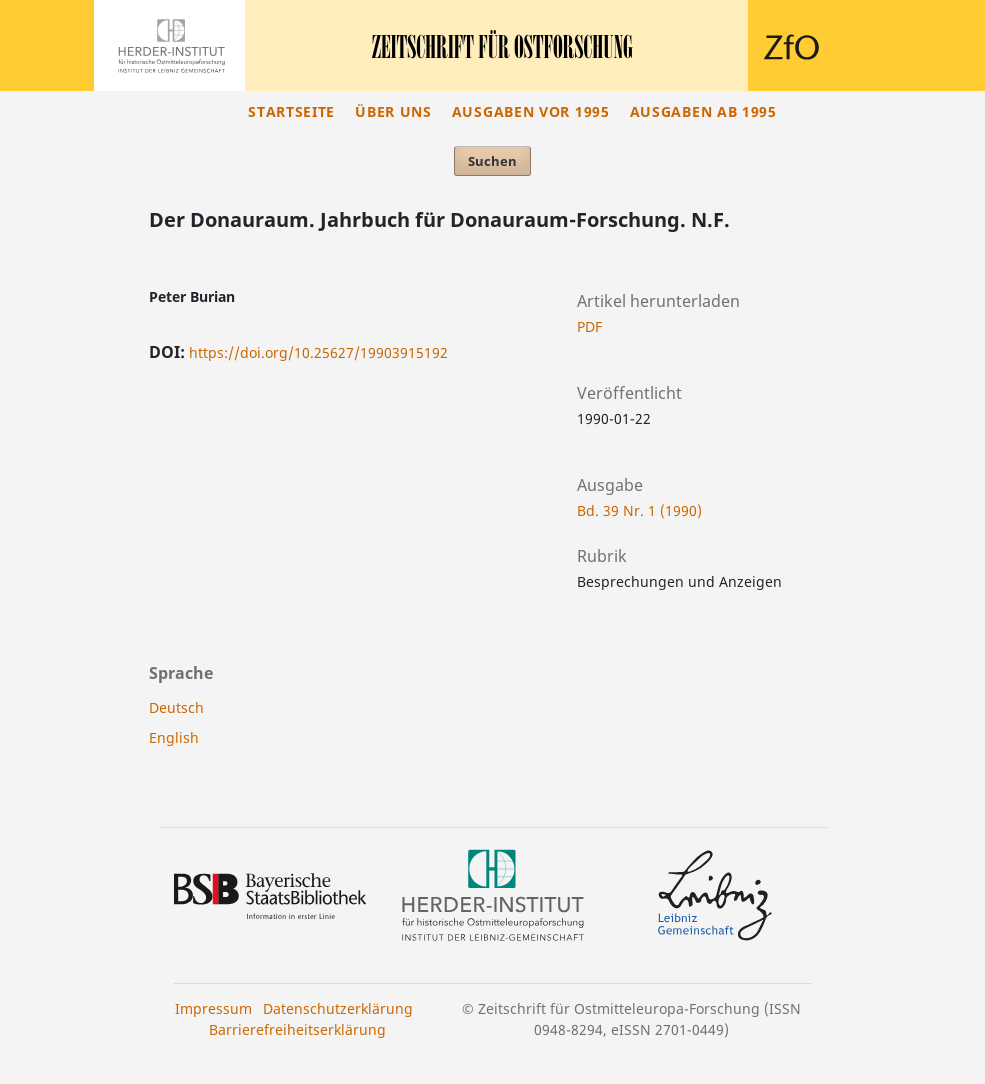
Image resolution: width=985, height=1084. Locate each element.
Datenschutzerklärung (338, 1008)
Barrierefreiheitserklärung (297, 1029)
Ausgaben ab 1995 (703, 111)
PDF (589, 326)
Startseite (291, 111)
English (174, 737)
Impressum (213, 1008)
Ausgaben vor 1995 (531, 111)
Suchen (492, 161)
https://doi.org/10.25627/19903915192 (318, 352)
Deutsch (176, 707)
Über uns (393, 111)
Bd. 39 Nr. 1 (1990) (639, 510)
